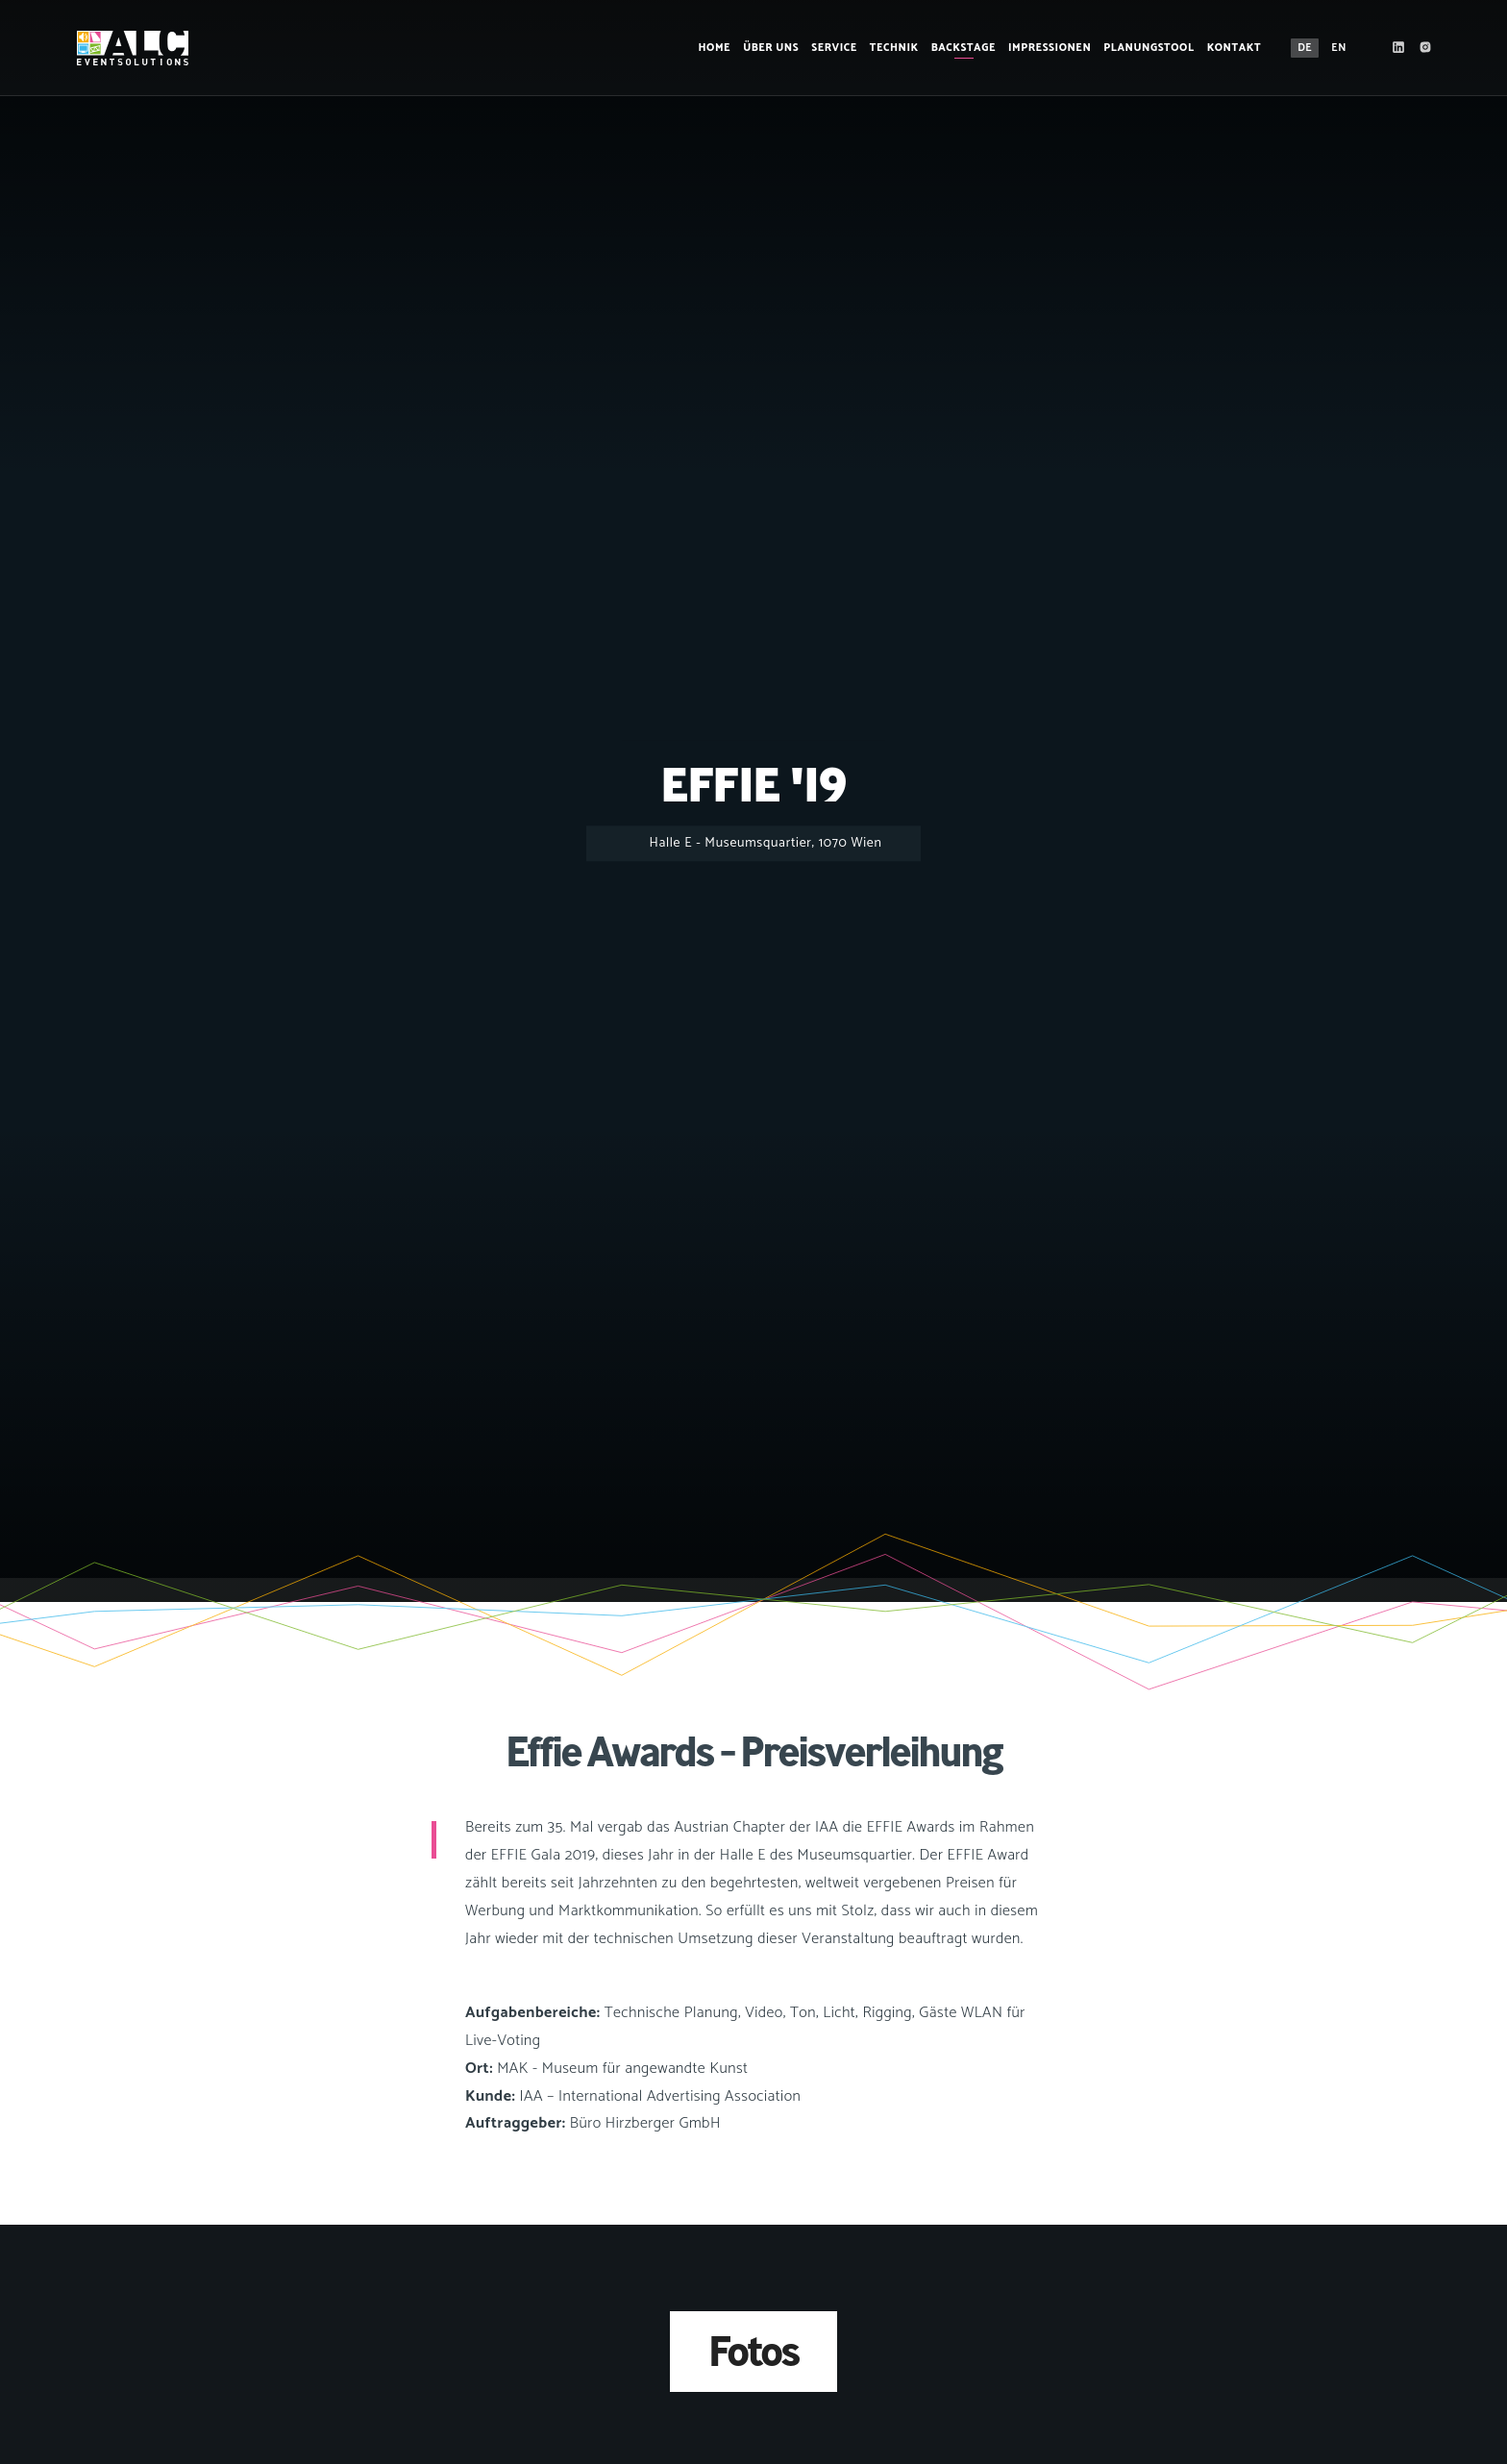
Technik (894, 48)
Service (834, 48)
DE (1304, 48)
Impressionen (1049, 48)
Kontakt (1234, 48)
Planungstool (1148, 48)
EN (1338, 48)
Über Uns (771, 48)
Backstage (963, 48)
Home (715, 48)
